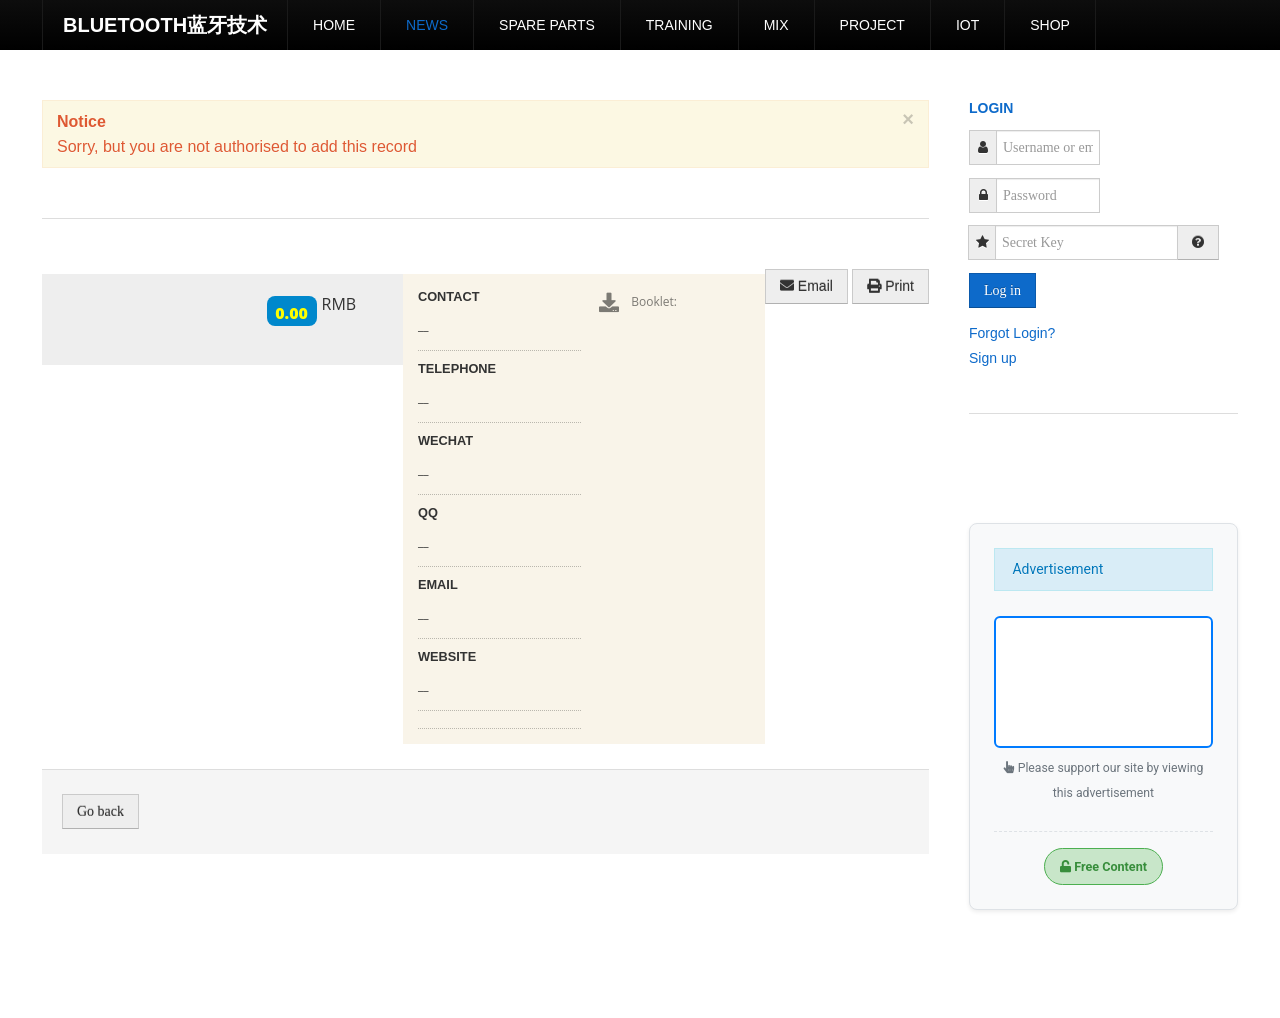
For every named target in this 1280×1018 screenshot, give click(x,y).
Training (679, 25)
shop (1050, 25)
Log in (1002, 290)
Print (890, 286)
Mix (776, 25)
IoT (967, 25)
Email (806, 286)
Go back (100, 811)
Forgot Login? (1012, 332)
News (427, 25)
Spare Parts (547, 25)
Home (334, 25)
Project (872, 25)
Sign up (992, 357)
